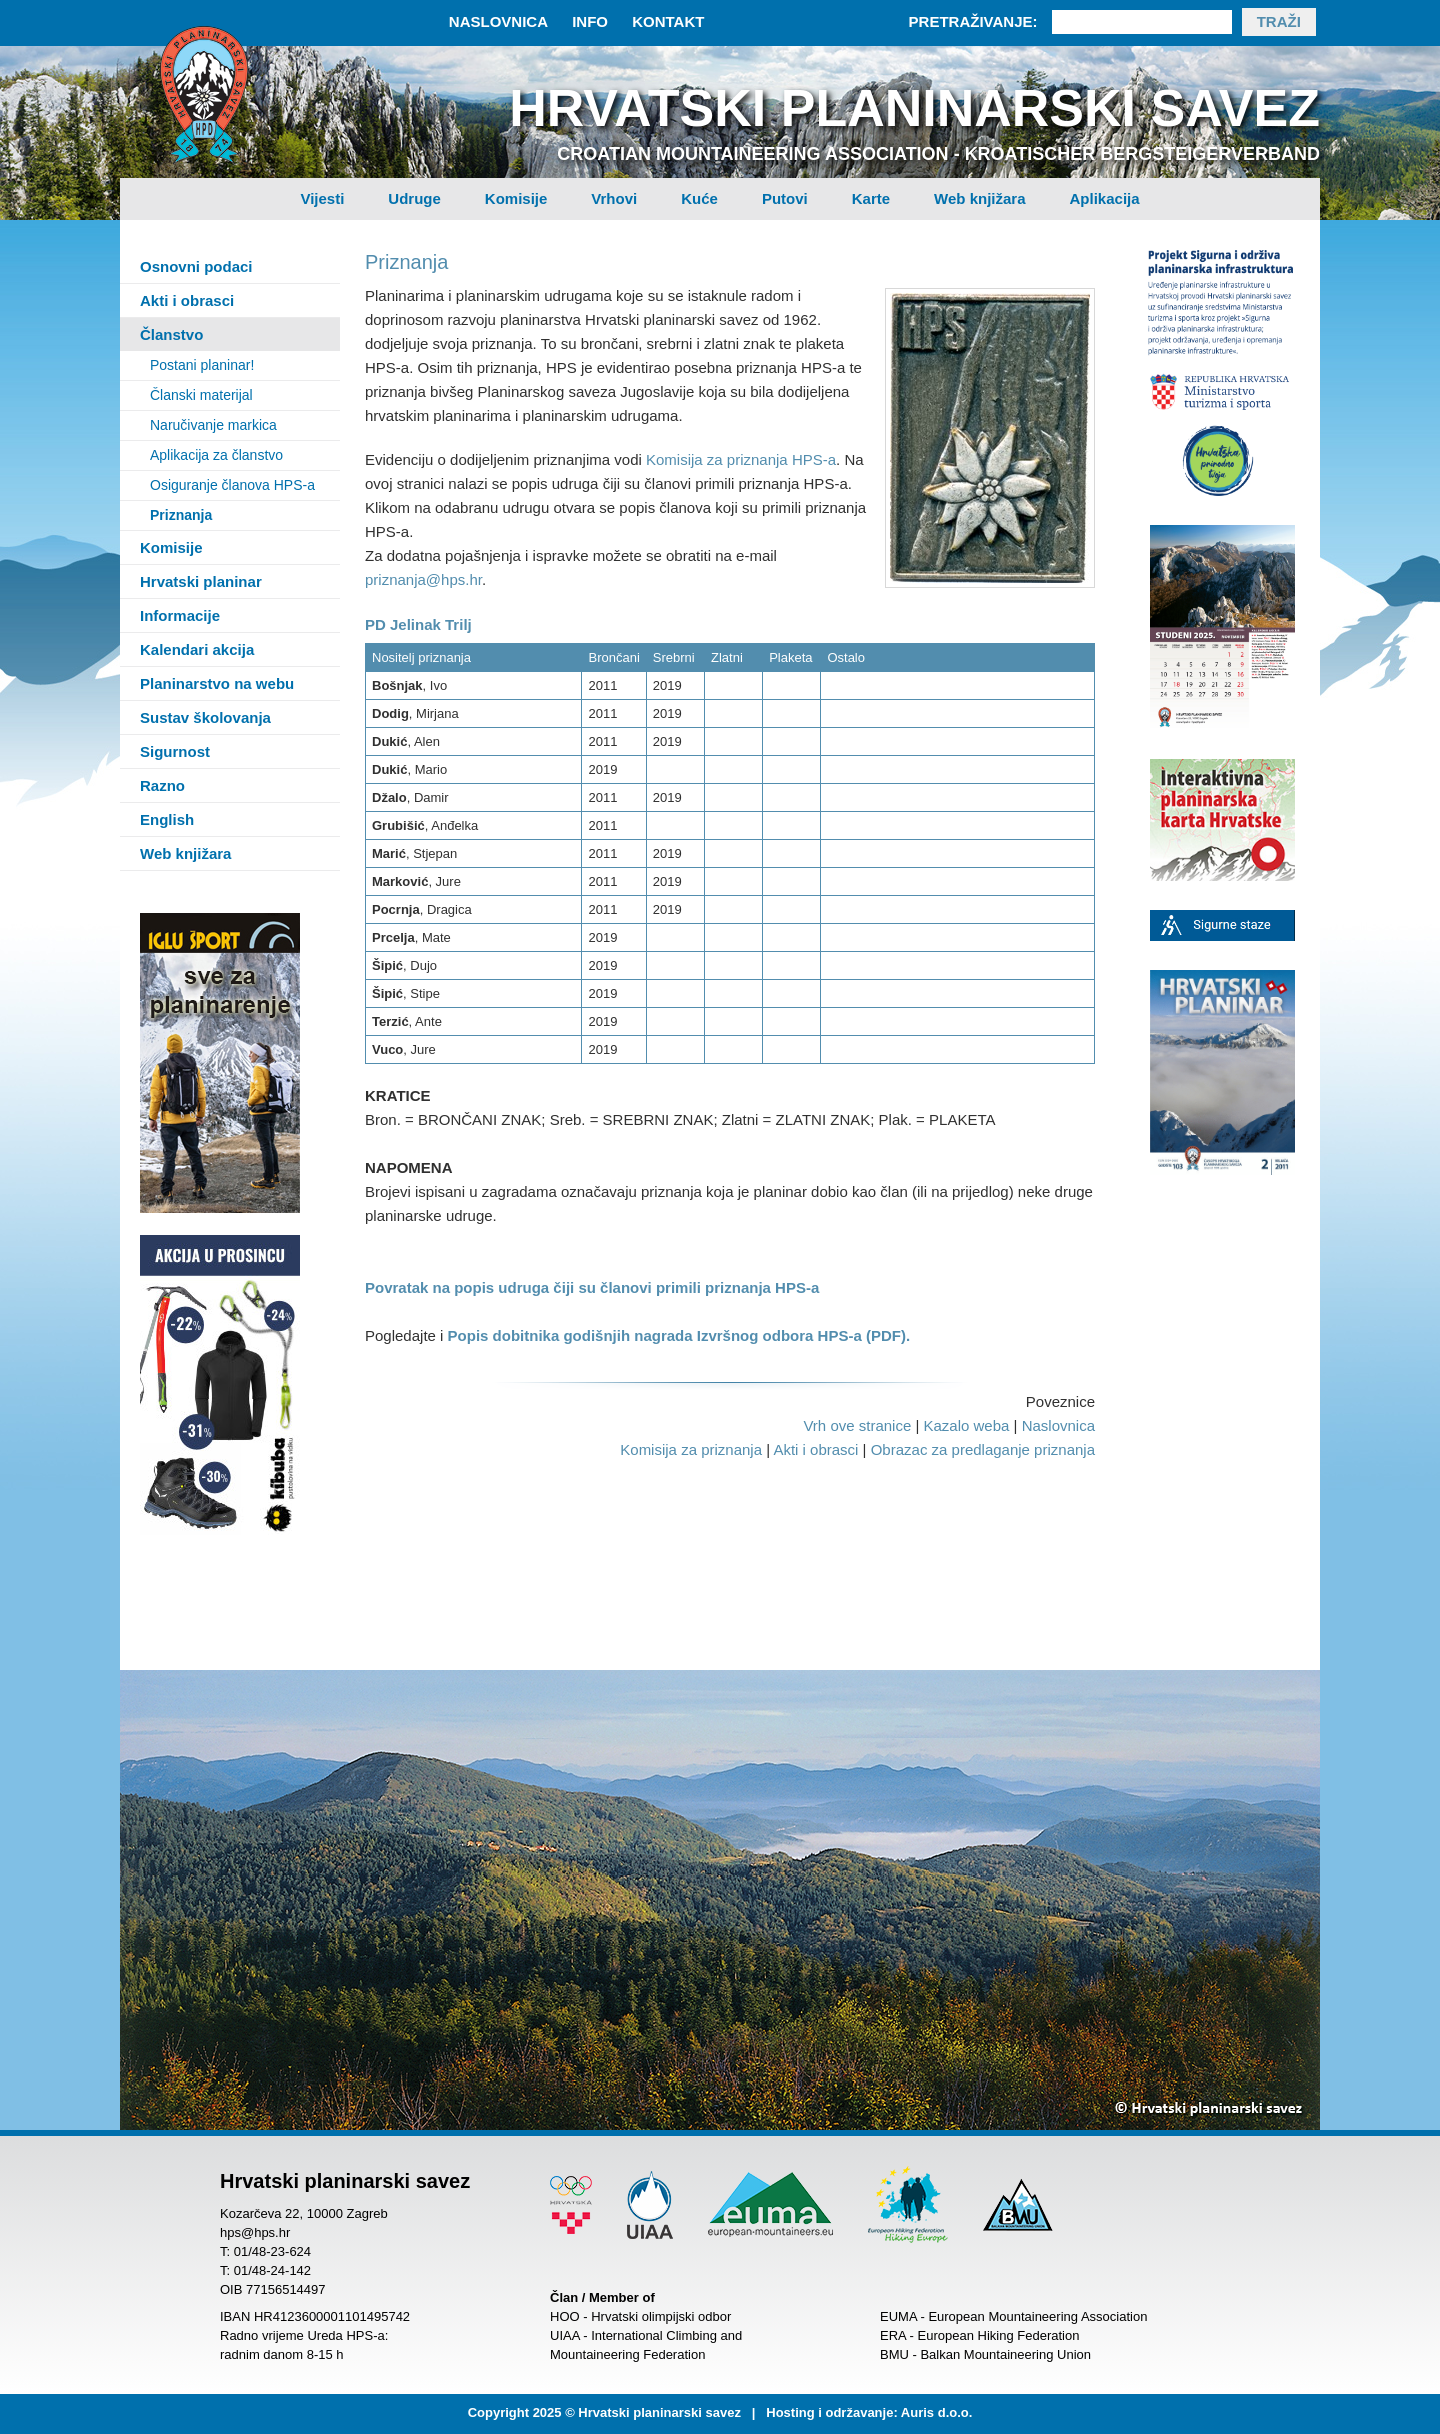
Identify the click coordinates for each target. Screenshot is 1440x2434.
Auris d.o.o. (937, 2412)
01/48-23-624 (272, 2251)
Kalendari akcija (197, 649)
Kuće (699, 198)
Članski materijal (201, 395)
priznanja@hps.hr (423, 579)
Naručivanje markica (213, 425)
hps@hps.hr (255, 2232)
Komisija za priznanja (691, 1449)
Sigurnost (175, 751)
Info (590, 21)
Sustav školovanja (205, 717)
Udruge (414, 198)
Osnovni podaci (196, 266)
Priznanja (181, 515)
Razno (162, 785)
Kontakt (668, 21)
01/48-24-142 (272, 2270)
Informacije (180, 615)
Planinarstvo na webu (217, 683)
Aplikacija (1105, 198)
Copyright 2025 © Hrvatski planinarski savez (604, 2412)
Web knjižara (979, 198)
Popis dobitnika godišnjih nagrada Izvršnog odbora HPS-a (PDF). (679, 1335)
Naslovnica (498, 21)
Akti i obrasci (187, 300)
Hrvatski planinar (201, 581)
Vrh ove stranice (857, 1425)
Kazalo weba (966, 1425)
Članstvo (171, 334)
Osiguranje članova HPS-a (232, 485)
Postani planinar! (202, 365)
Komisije (516, 198)
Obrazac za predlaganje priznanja (983, 1449)
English (167, 819)
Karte (871, 198)
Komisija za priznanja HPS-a (741, 459)
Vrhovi (614, 198)
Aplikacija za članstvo (216, 455)
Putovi (785, 198)
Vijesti (322, 198)
